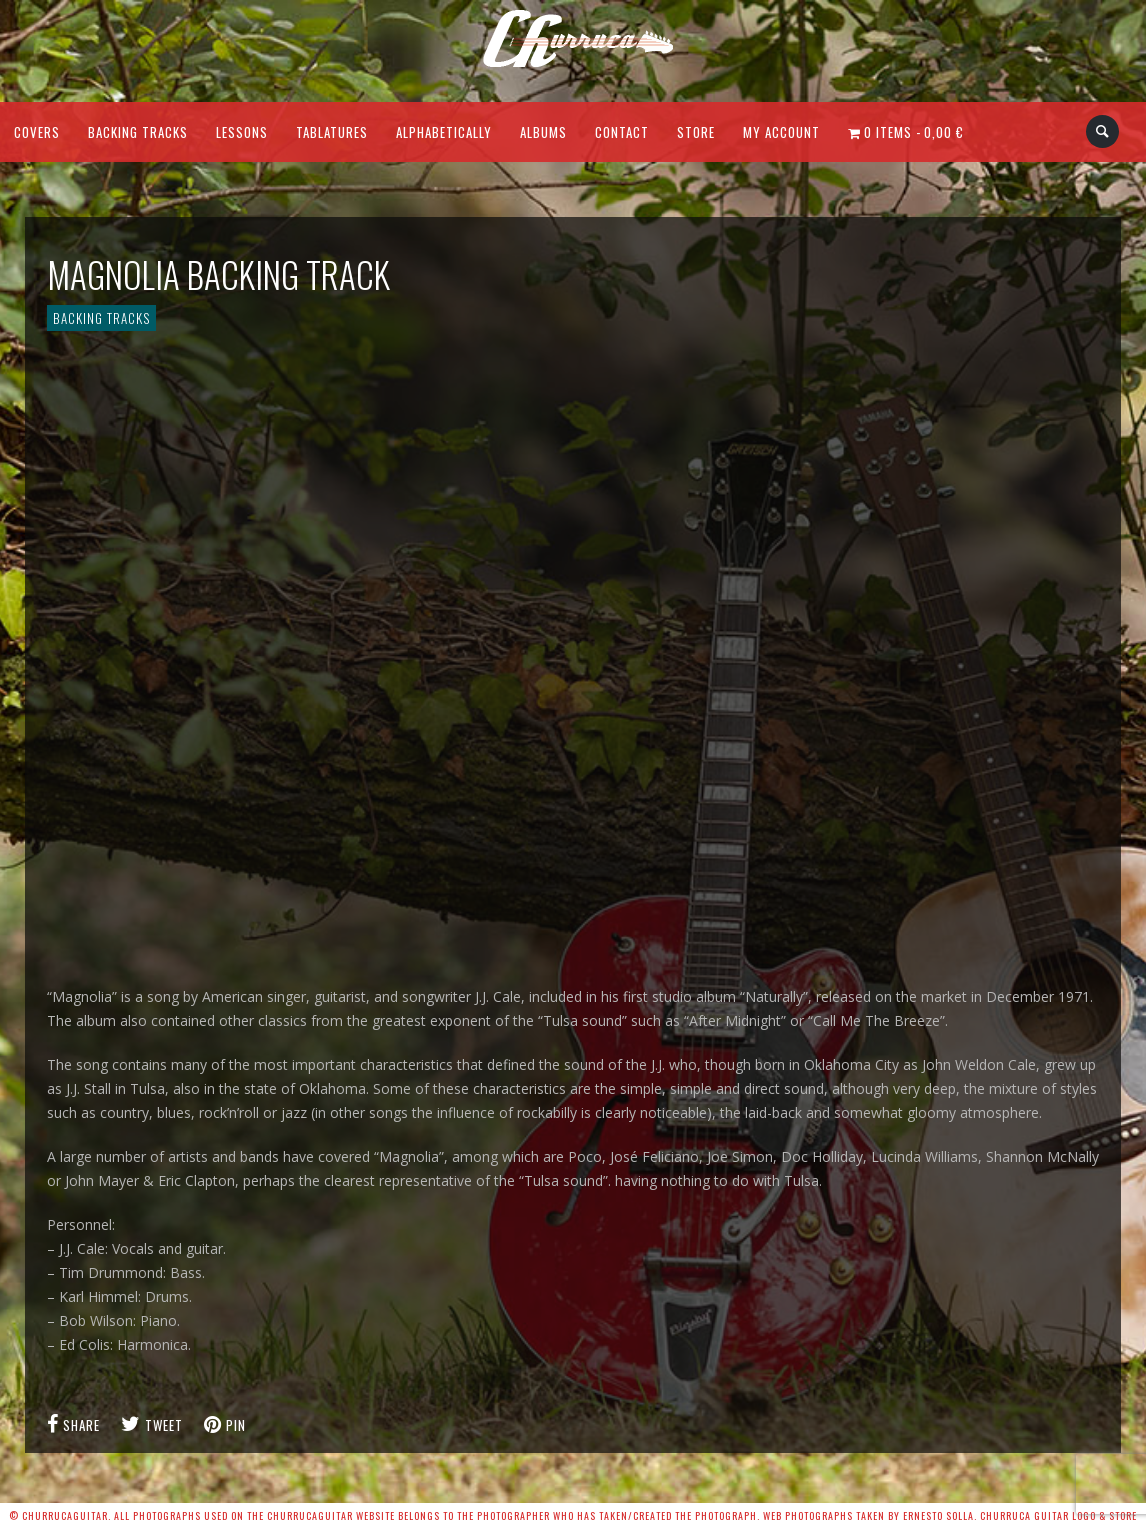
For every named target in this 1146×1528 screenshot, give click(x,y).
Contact (622, 132)
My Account (781, 132)
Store (696, 132)
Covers (37, 132)
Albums (543, 132)
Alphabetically (444, 132)
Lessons (242, 132)
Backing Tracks (138, 132)
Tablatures (332, 132)
